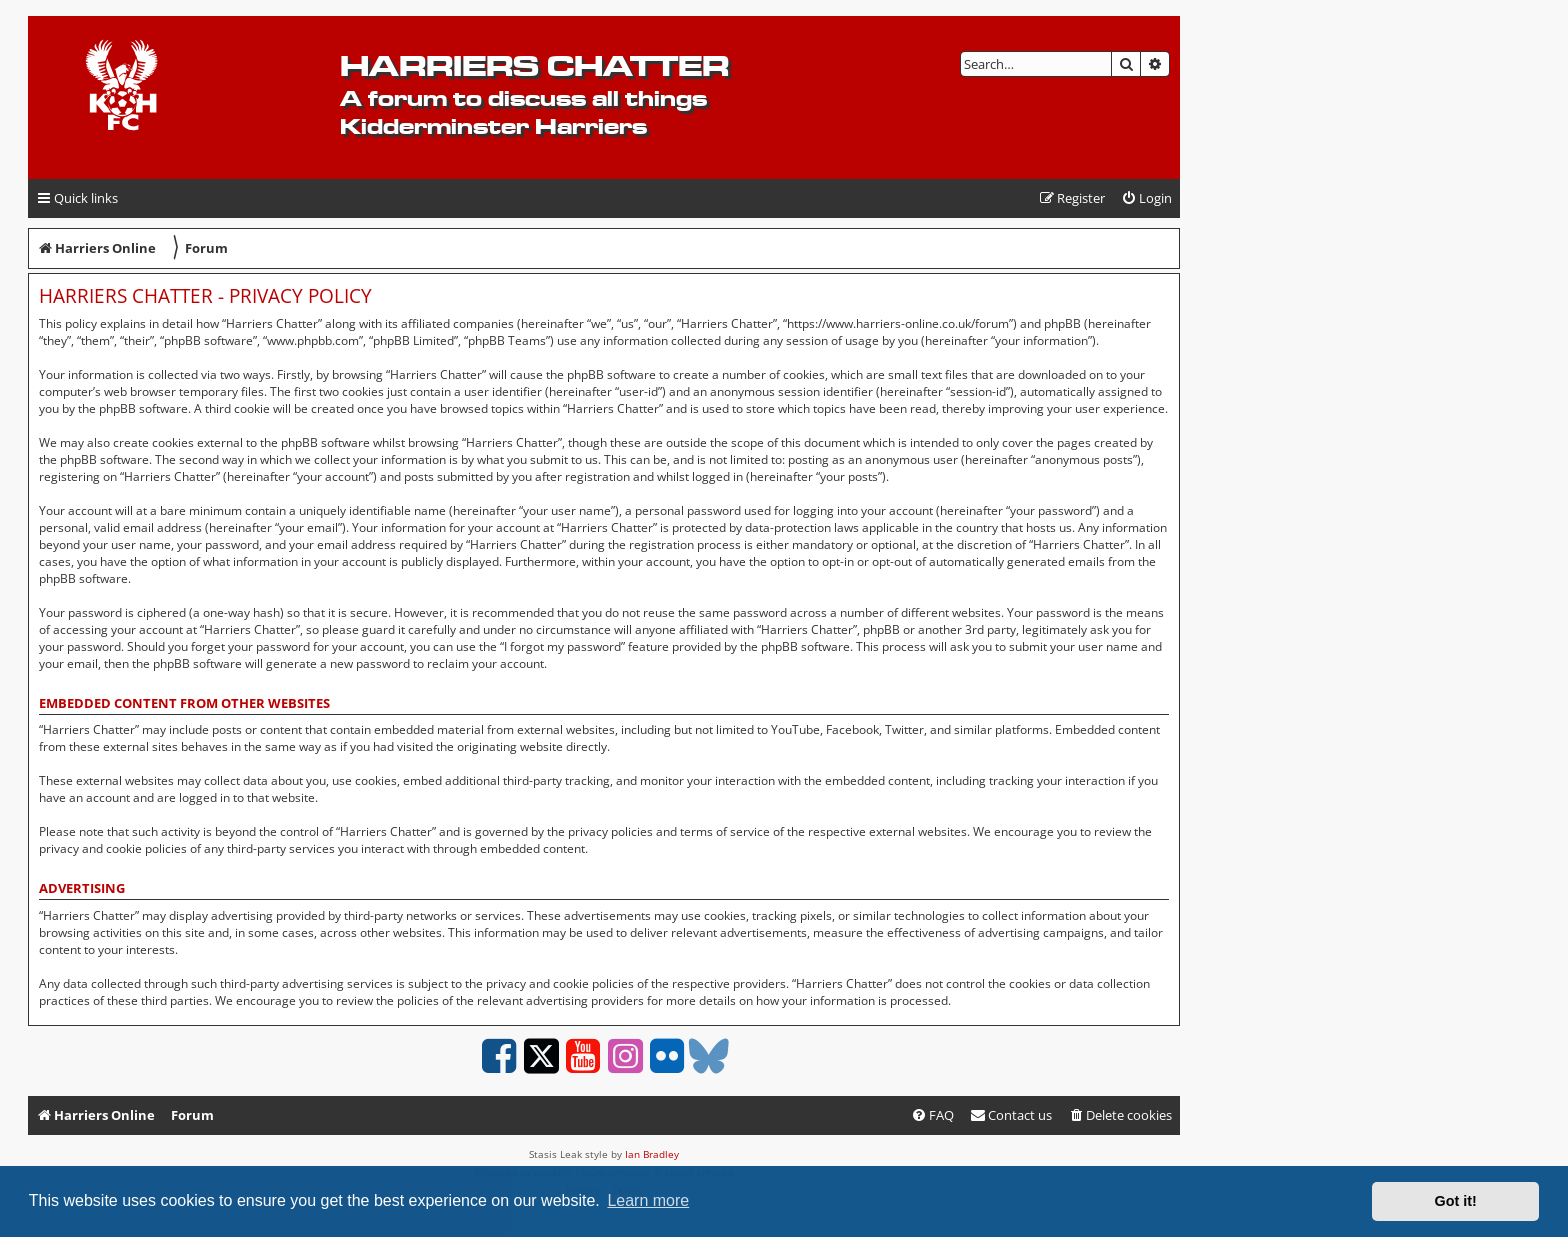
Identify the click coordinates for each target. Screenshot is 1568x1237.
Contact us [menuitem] (1011, 1115)
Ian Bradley (652, 1154)
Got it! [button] (1456, 1201)
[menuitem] (1146, 198)
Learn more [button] (648, 1200)
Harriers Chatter (534, 65)
